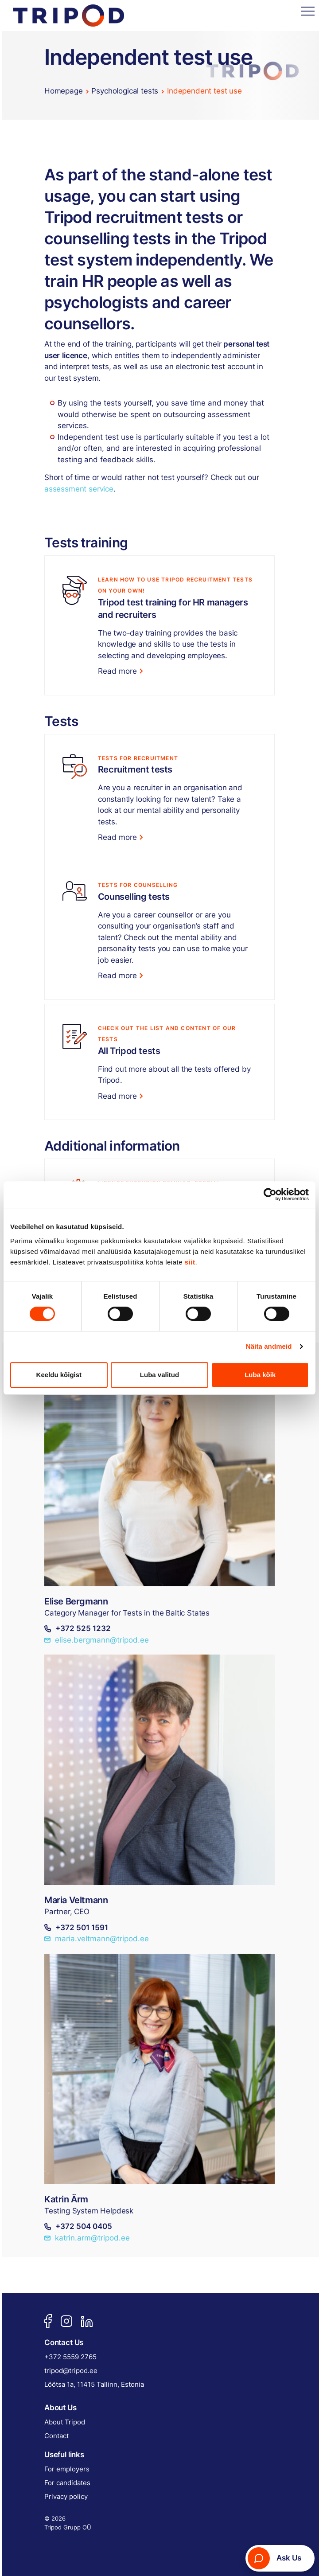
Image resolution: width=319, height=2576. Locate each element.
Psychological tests (124, 90)
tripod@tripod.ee (70, 2370)
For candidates (67, 2482)
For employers (66, 2469)
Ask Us (274, 2558)
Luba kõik (260, 1374)
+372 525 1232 (77, 1629)
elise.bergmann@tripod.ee (96, 1640)
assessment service (78, 488)
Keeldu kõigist (59, 1374)
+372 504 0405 (78, 2227)
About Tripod (64, 2422)
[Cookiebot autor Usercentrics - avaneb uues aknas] (270, 1194)
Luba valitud (159, 1374)
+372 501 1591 (76, 1928)
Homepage (63, 90)
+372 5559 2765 (70, 2357)
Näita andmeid (269, 1346)
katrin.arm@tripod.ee (87, 2238)
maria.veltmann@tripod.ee (96, 1939)
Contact (56, 2436)
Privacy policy (66, 2496)
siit (190, 1262)
